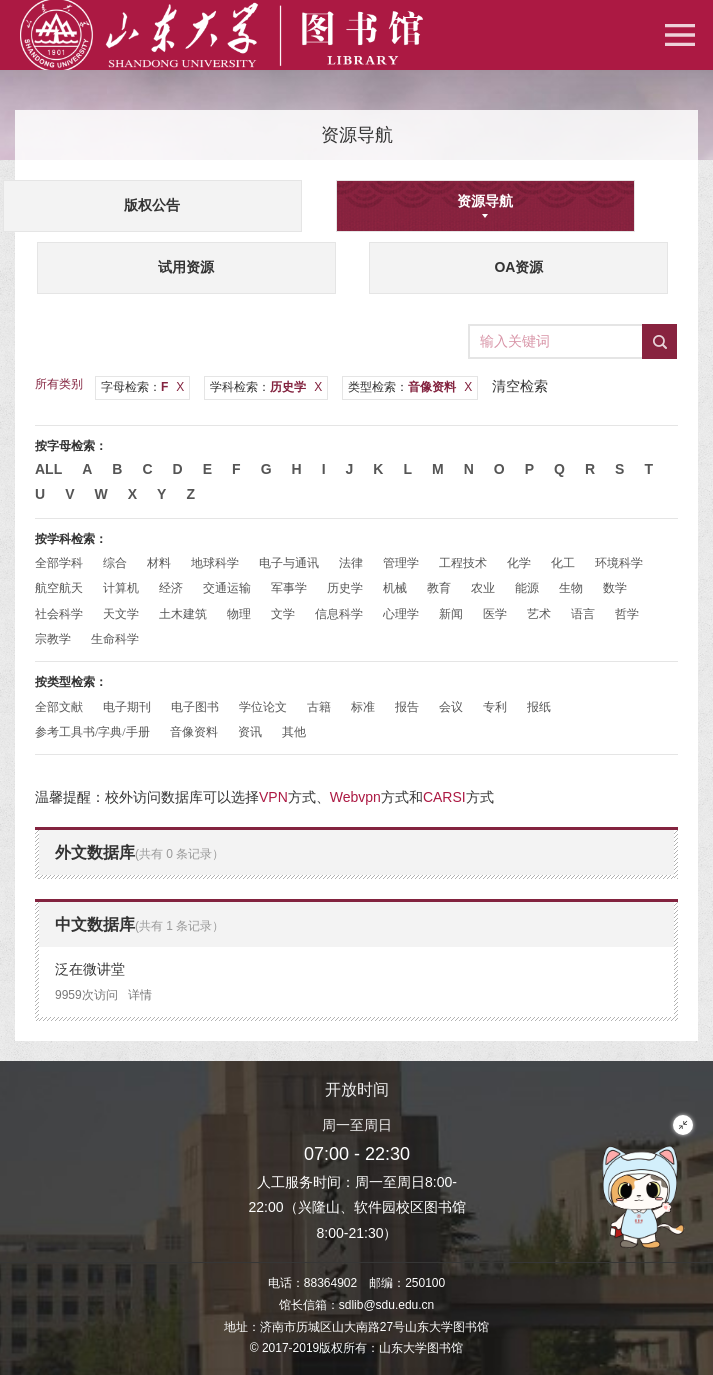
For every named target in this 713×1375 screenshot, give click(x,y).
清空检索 (520, 386)
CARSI (444, 797)
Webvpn (355, 797)
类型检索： (410, 387)
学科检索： (266, 387)
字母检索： (142, 387)
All (48, 469)
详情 (140, 995)
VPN (273, 797)
